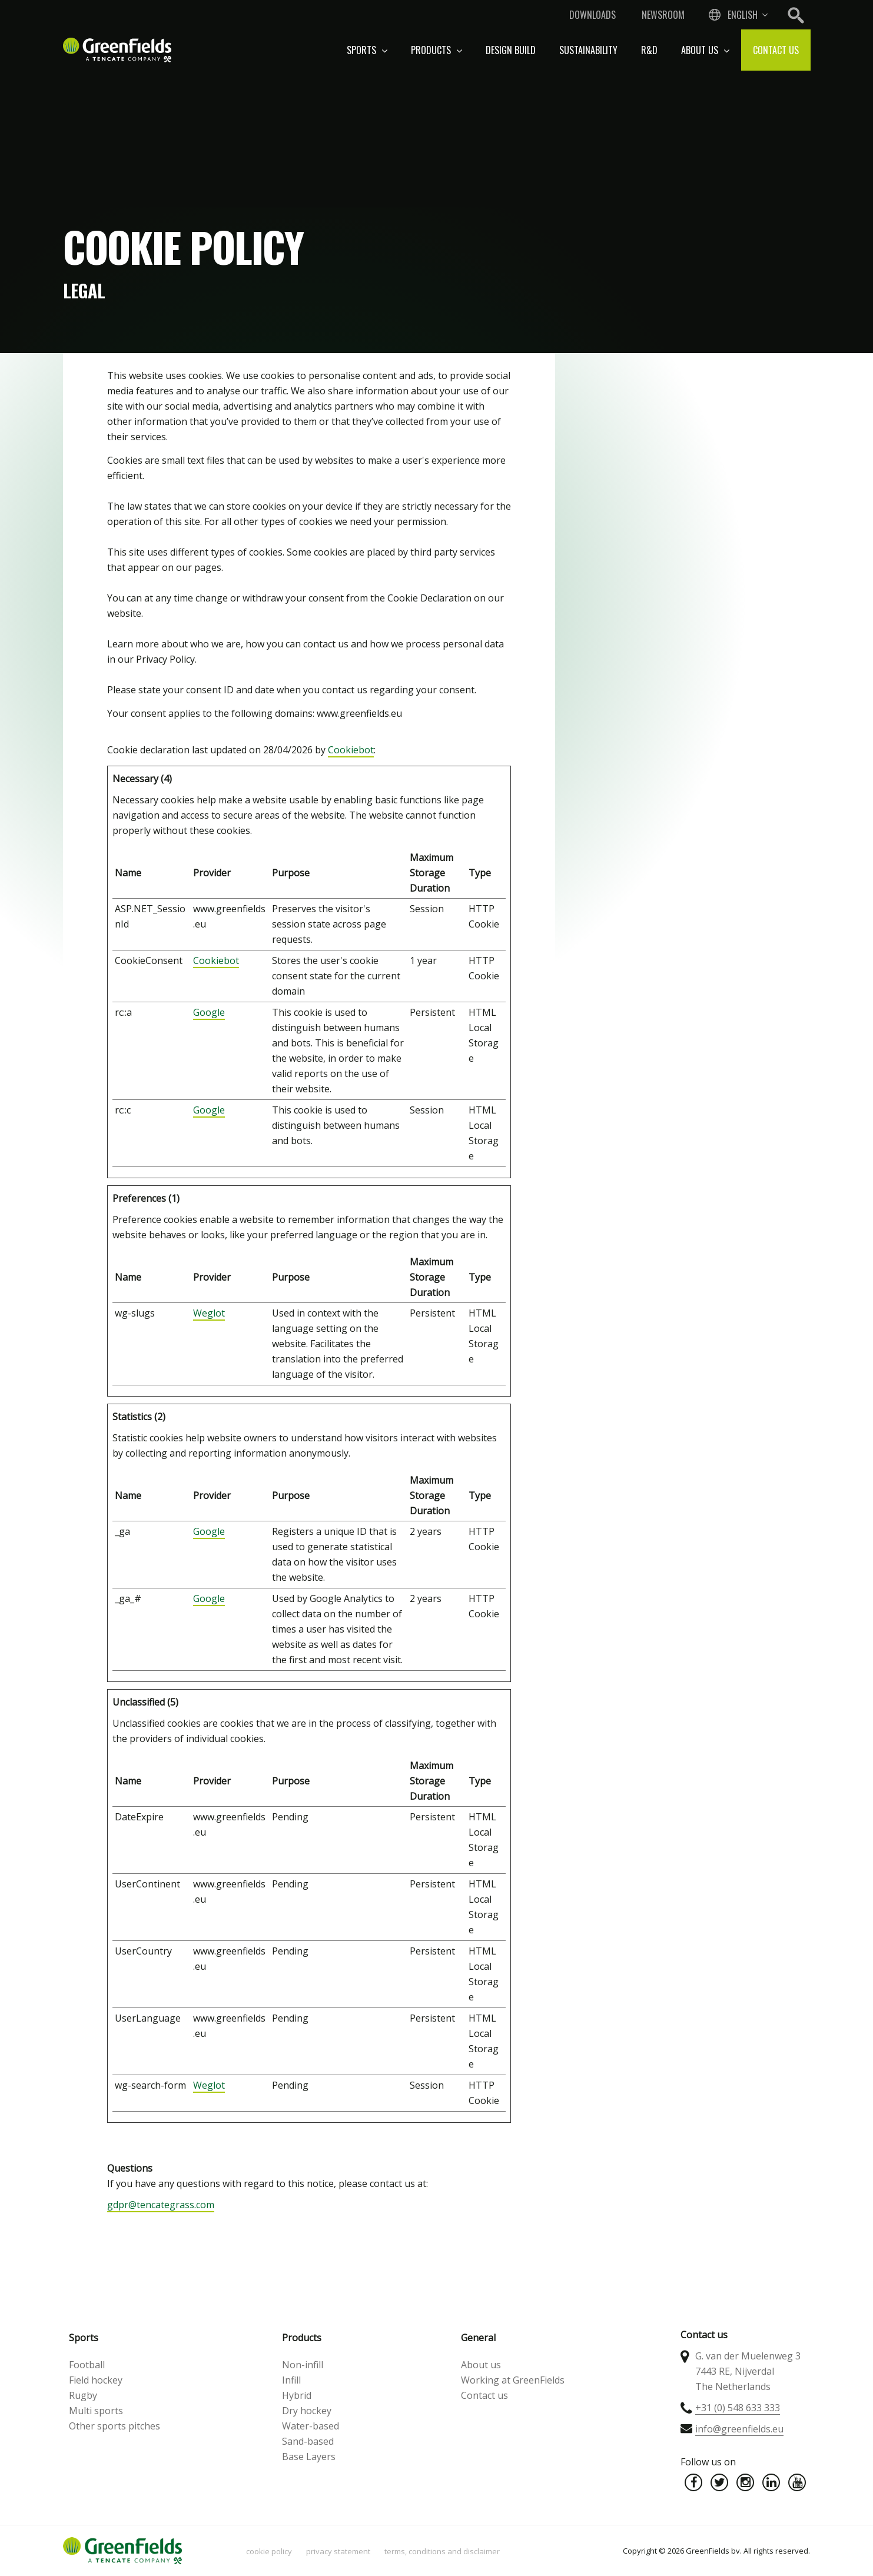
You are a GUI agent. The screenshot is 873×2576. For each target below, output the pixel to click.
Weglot (209, 1313)
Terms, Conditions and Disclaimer (442, 2551)
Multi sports (96, 2410)
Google (209, 1012)
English (743, 15)
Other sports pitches (114, 2425)
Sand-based (308, 2441)
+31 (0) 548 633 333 (737, 2407)
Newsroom (663, 15)
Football (87, 2364)
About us (705, 50)
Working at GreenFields (513, 2380)
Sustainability (588, 50)
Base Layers (309, 2456)
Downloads (592, 15)
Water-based (310, 2425)
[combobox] (737, 14)
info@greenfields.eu (739, 2428)
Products (436, 50)
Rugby (83, 2395)
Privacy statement (338, 2551)
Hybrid (296, 2395)
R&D (649, 50)
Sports (367, 50)
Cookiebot (351, 749)
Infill (291, 2380)
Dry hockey (306, 2410)
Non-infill (302, 2364)
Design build (511, 50)
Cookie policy (269, 2551)
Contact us (776, 50)
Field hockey (95, 2380)
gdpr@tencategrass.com (160, 2204)
